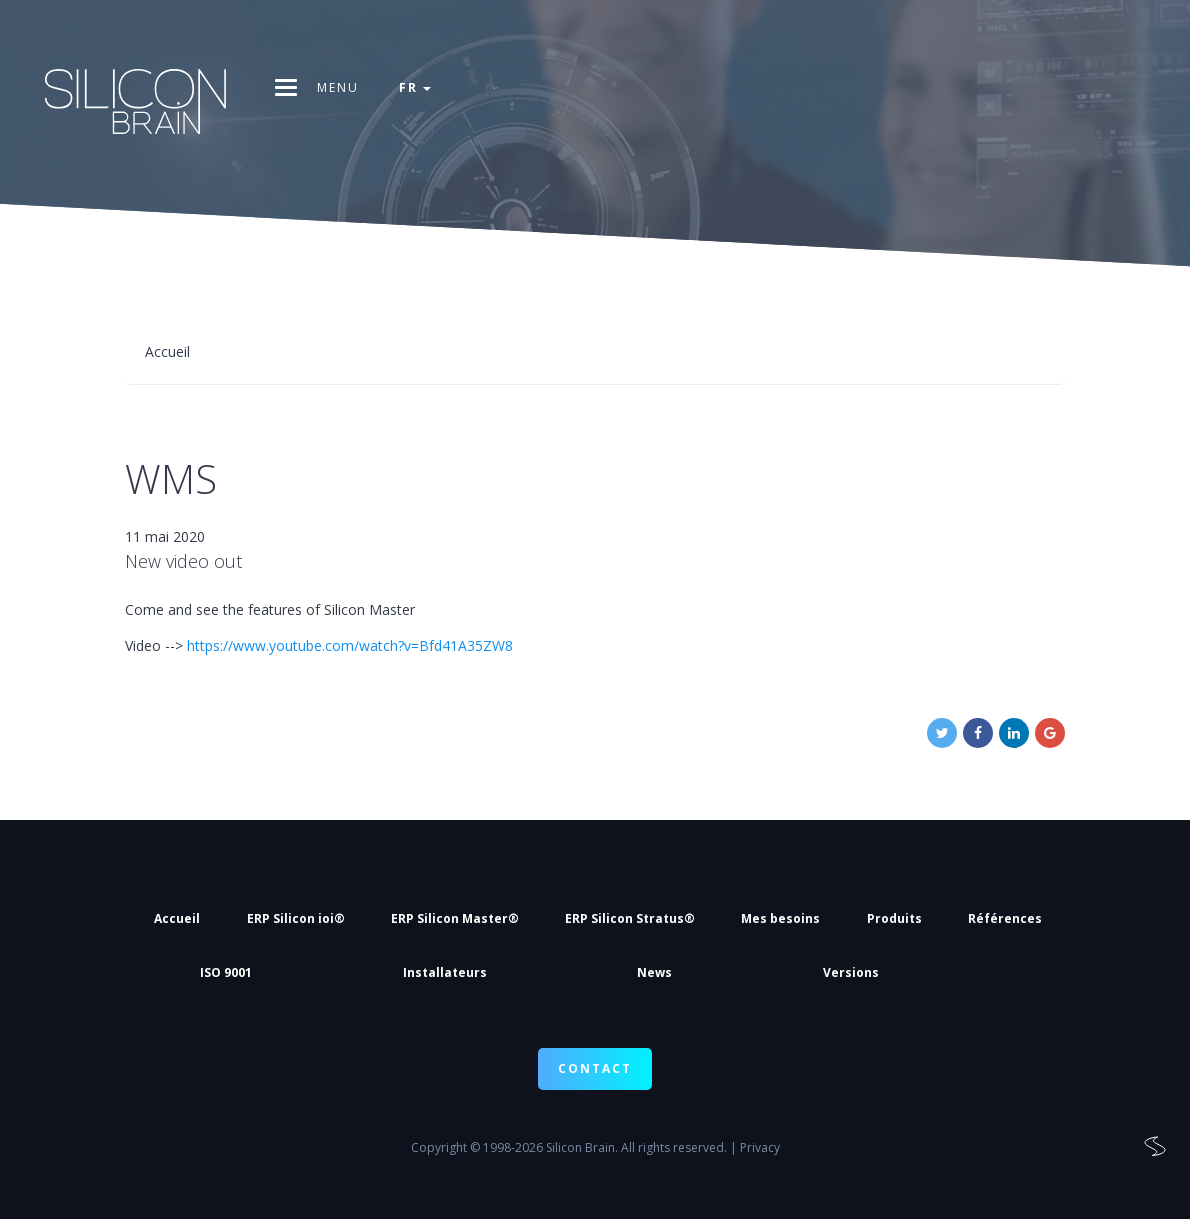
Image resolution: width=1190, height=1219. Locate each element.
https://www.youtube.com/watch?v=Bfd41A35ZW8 (350, 645)
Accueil (177, 918)
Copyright (439, 1147)
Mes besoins (780, 918)
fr (415, 87)
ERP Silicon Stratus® (630, 918)
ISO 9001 (226, 972)
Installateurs (445, 972)
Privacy (760, 1147)
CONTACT (595, 1068)
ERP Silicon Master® (455, 918)
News (654, 972)
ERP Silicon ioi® (296, 918)
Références (1005, 918)
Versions (851, 972)
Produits (894, 918)
